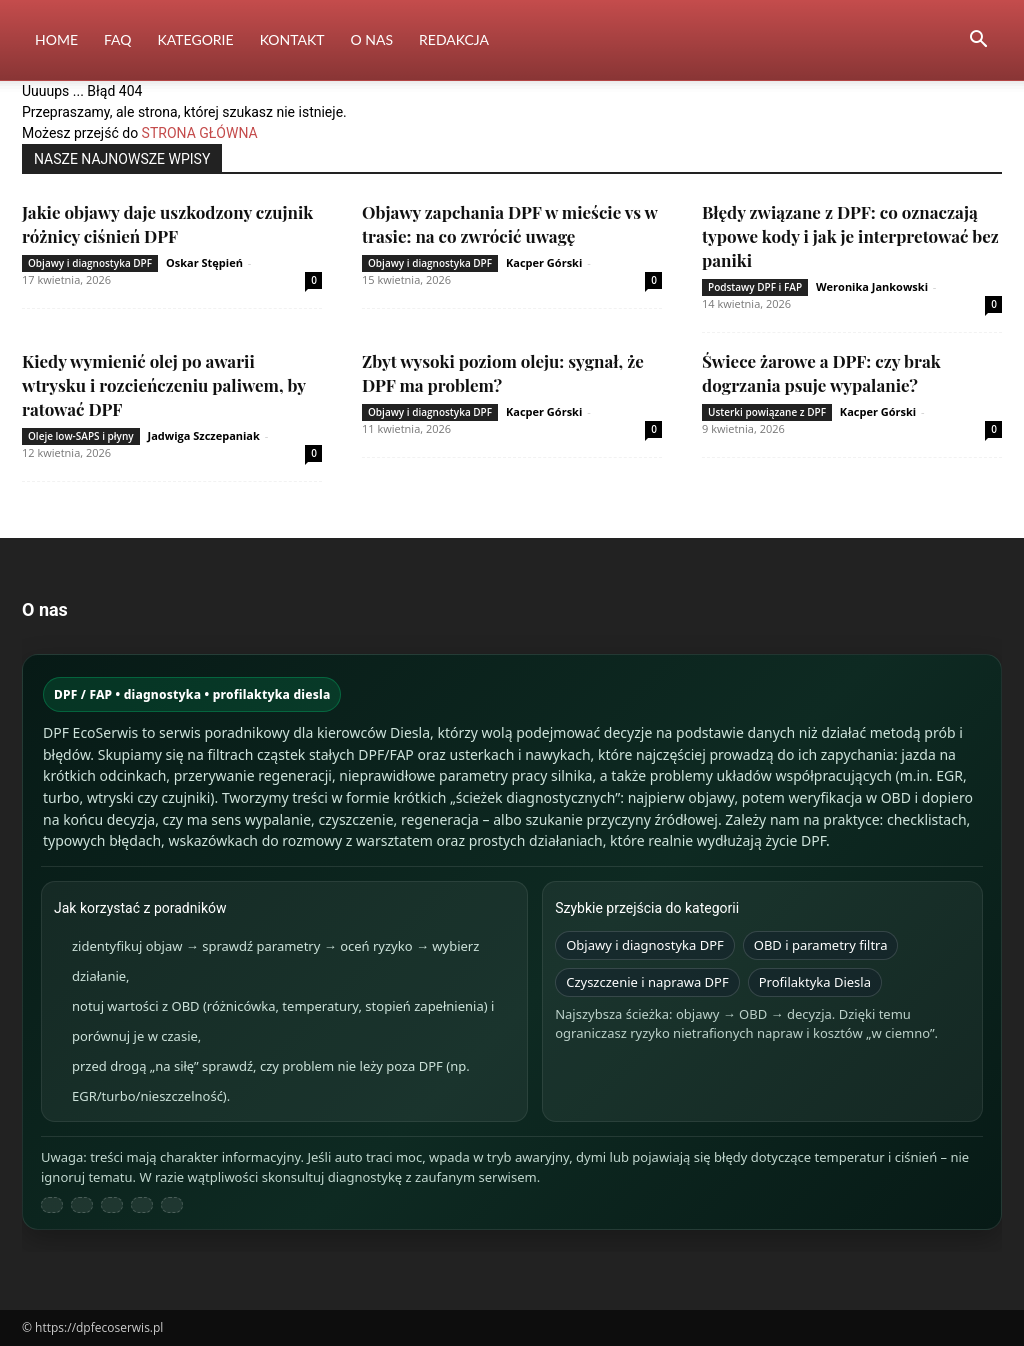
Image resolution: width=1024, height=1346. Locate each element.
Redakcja (454, 39)
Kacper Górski (544, 262)
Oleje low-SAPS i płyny (81, 436)
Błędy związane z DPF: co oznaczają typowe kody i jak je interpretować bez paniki (850, 236)
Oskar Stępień (204, 262)
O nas (372, 39)
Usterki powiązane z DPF (767, 412)
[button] (978, 41)
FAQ (118, 39)
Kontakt (292, 39)
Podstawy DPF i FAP (755, 287)
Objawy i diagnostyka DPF (90, 263)
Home (56, 39)
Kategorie (196, 39)
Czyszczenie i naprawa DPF (647, 982)
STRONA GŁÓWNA (200, 133)
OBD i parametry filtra (821, 945)
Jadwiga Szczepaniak (204, 435)
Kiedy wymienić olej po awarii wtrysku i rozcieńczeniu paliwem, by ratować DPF (164, 385)
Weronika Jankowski (872, 286)
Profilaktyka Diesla (815, 982)
